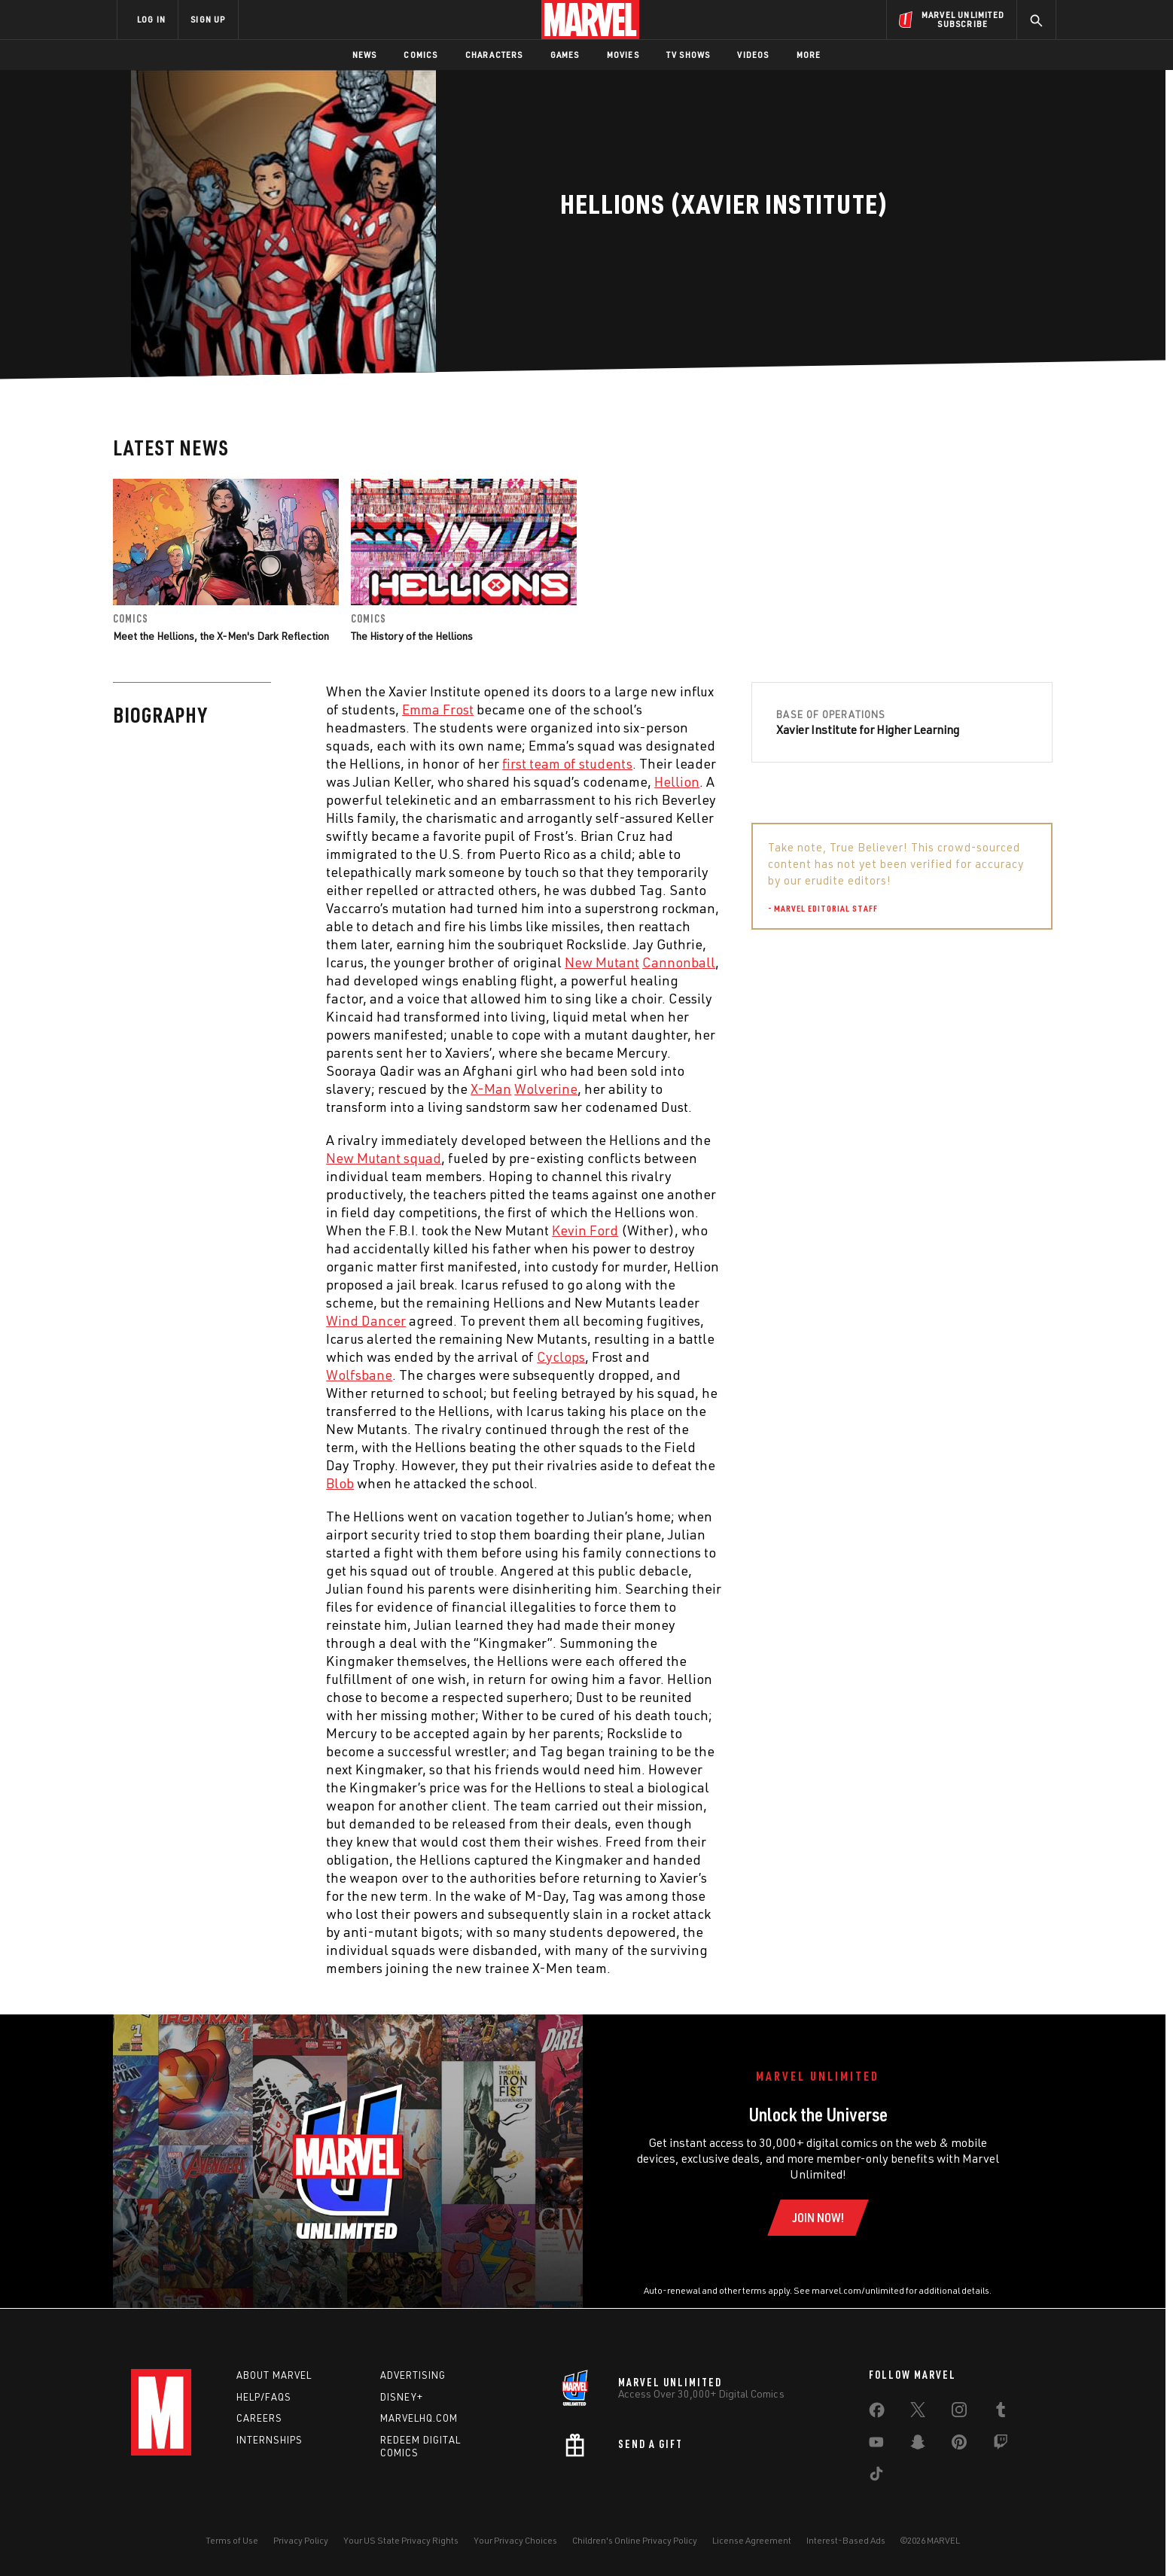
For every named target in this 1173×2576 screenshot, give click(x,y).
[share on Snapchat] (917, 2445)
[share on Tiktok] (876, 2476)
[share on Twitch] (1000, 2445)
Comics (420, 54)
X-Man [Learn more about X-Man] (491, 1088)
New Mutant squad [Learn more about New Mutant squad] (383, 1157)
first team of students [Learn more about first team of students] (567, 763)
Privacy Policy (300, 2540)
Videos (753, 54)
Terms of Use (232, 2540)
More (809, 54)
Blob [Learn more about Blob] (340, 1483)
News (364, 54)
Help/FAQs (263, 2397)
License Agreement (751, 2540)
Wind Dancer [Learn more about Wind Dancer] (366, 1320)
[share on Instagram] (959, 2412)
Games (565, 54)
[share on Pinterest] (959, 2445)
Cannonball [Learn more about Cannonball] (678, 962)
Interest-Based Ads (845, 2540)
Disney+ (401, 2397)
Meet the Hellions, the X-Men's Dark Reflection (221, 635)
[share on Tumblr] (1000, 2412)
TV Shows (688, 54)
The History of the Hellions (412, 635)
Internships (269, 2440)
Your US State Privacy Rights (401, 2540)
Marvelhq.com (419, 2418)
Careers (259, 2418)
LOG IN (151, 19)
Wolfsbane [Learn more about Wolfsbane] (359, 1374)
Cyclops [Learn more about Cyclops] (561, 1356)
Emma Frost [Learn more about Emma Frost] (438, 709)
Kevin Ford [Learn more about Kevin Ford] (585, 1230)
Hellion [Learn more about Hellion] (676, 781)
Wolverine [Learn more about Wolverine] (545, 1088)
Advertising (413, 2375)
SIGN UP (207, 19)
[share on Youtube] (876, 2445)
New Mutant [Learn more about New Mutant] (602, 962)
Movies (623, 54)
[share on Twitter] (917, 2412)
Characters (494, 54)
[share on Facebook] (877, 2413)
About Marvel (274, 2375)
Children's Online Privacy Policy (634, 2540)
